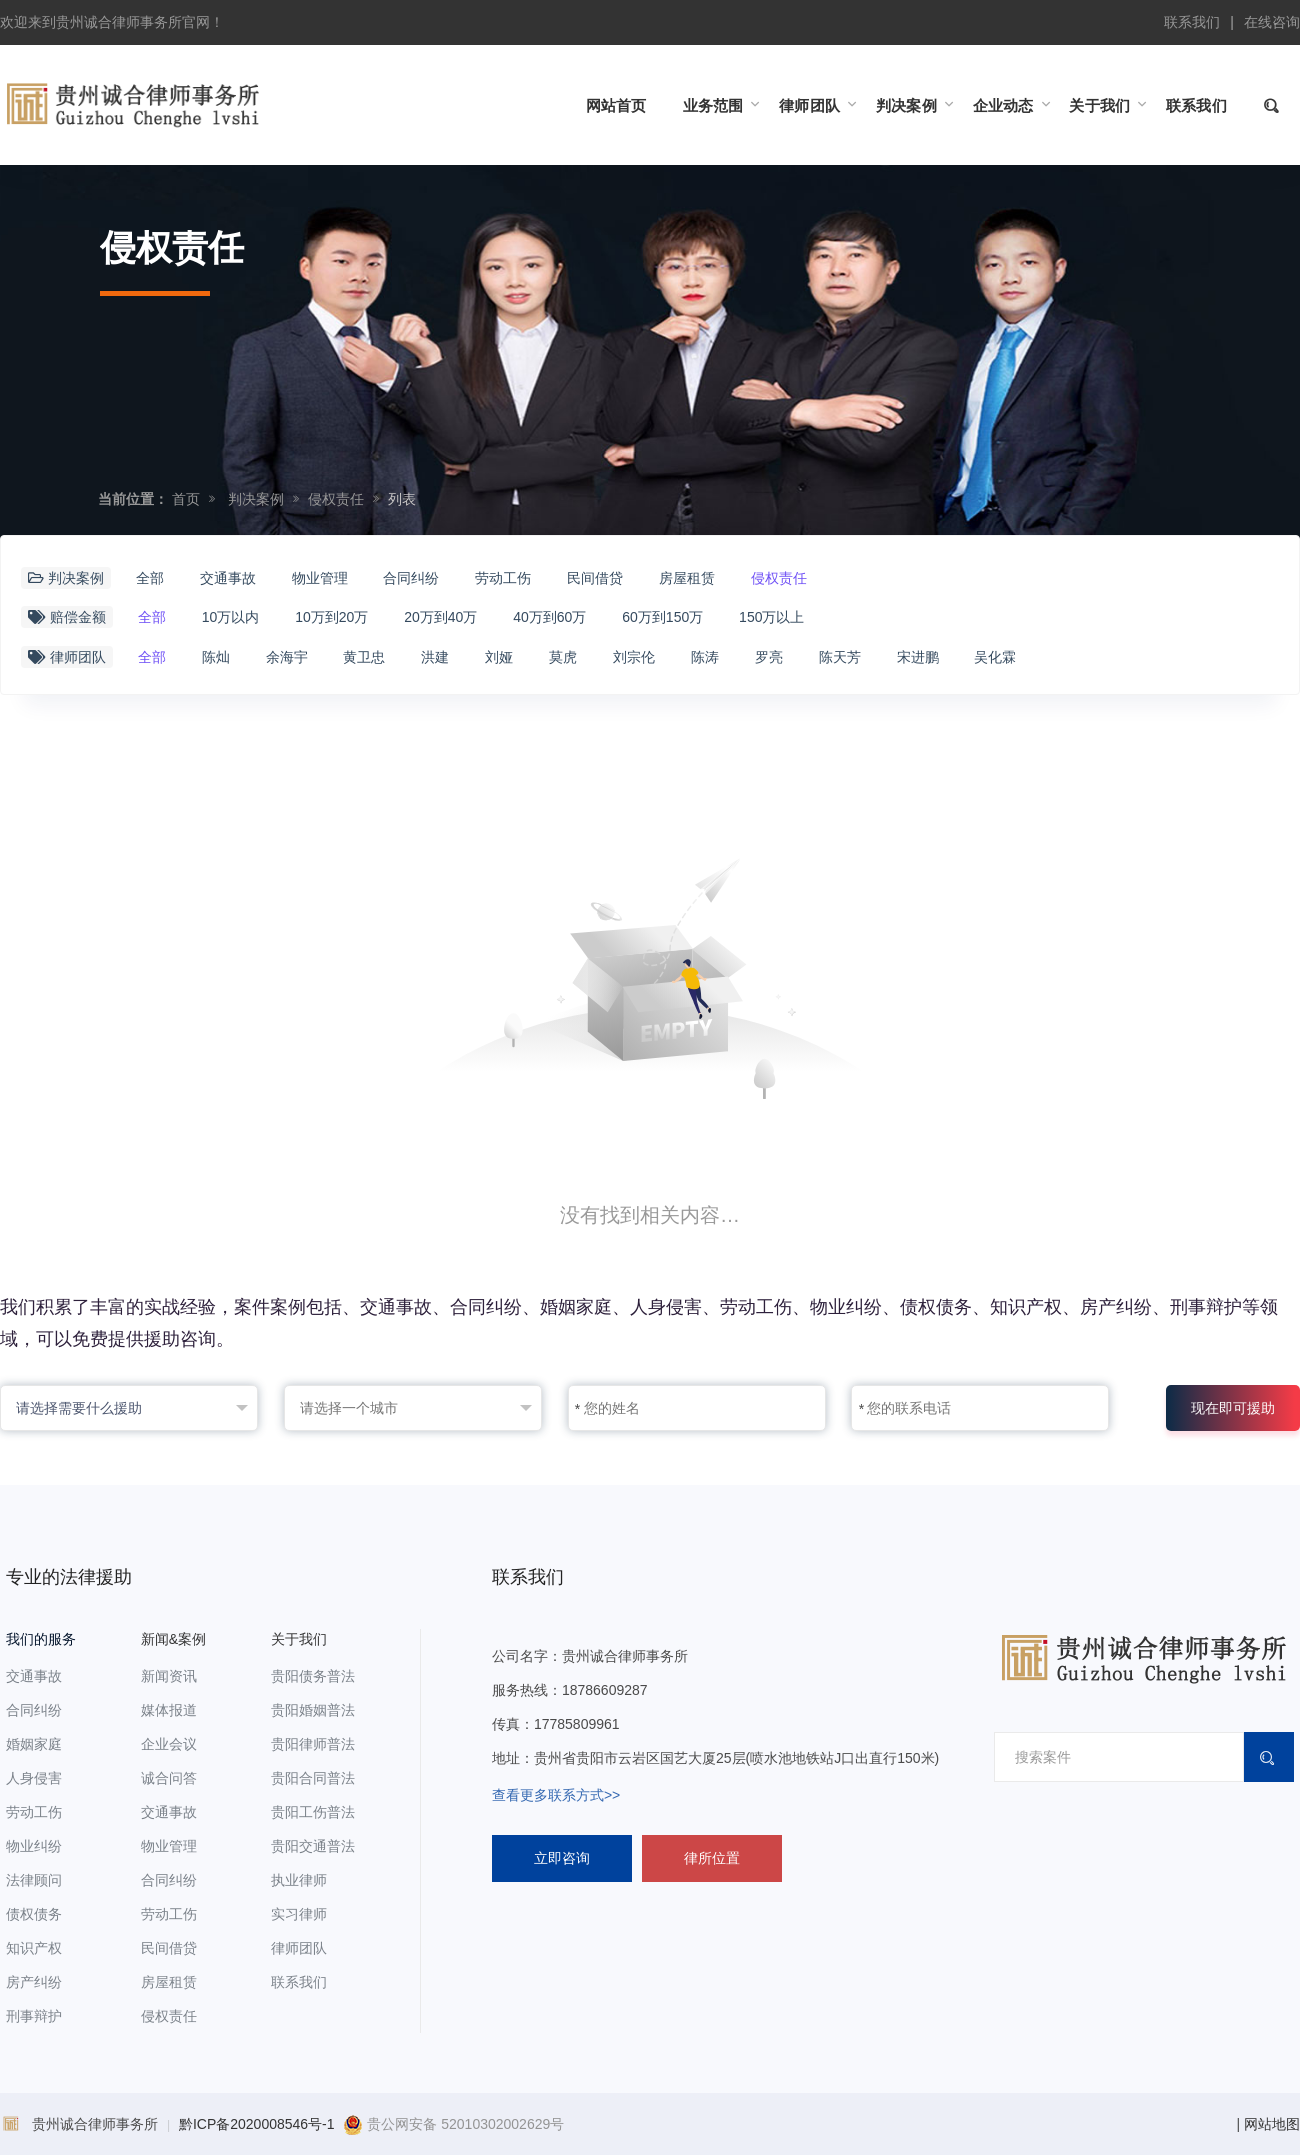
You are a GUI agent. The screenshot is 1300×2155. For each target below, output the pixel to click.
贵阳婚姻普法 (313, 1710)
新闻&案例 (173, 1639)
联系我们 (1192, 22)
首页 (186, 499)
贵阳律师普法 (313, 1744)
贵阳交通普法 (313, 1846)
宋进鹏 (918, 657)
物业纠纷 (34, 1846)
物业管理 (320, 578)
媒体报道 (169, 1710)
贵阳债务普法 (313, 1676)
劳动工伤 (503, 578)
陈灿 (216, 657)
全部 (150, 578)
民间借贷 (595, 578)
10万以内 (231, 617)
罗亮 (769, 657)
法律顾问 (34, 1880)
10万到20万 (331, 617)
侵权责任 (336, 499)
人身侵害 (34, 1778)
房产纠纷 (34, 1982)
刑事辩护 (34, 2016)
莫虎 (563, 657)
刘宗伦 (634, 657)
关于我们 (299, 1639)
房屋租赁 (687, 578)
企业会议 (169, 1744)
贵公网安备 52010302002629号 (453, 2124)
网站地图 (1272, 2124)
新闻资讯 (169, 1676)
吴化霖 (995, 657)
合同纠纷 (411, 578)
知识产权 (34, 1948)
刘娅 (499, 657)
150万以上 (771, 617)
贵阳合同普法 (313, 1778)
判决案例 (256, 499)
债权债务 (34, 1914)
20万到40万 (440, 617)
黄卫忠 (364, 657)
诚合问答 (169, 1778)
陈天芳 (840, 657)
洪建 (435, 657)
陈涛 (705, 657)
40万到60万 (549, 617)
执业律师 (299, 1880)
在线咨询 (1272, 22)
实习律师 (299, 1914)
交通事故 (228, 578)
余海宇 (287, 657)
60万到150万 (662, 617)
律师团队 (299, 1948)
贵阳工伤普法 (313, 1812)
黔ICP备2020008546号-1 (257, 2124)
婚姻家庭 (34, 1744)
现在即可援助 (1233, 1408)
